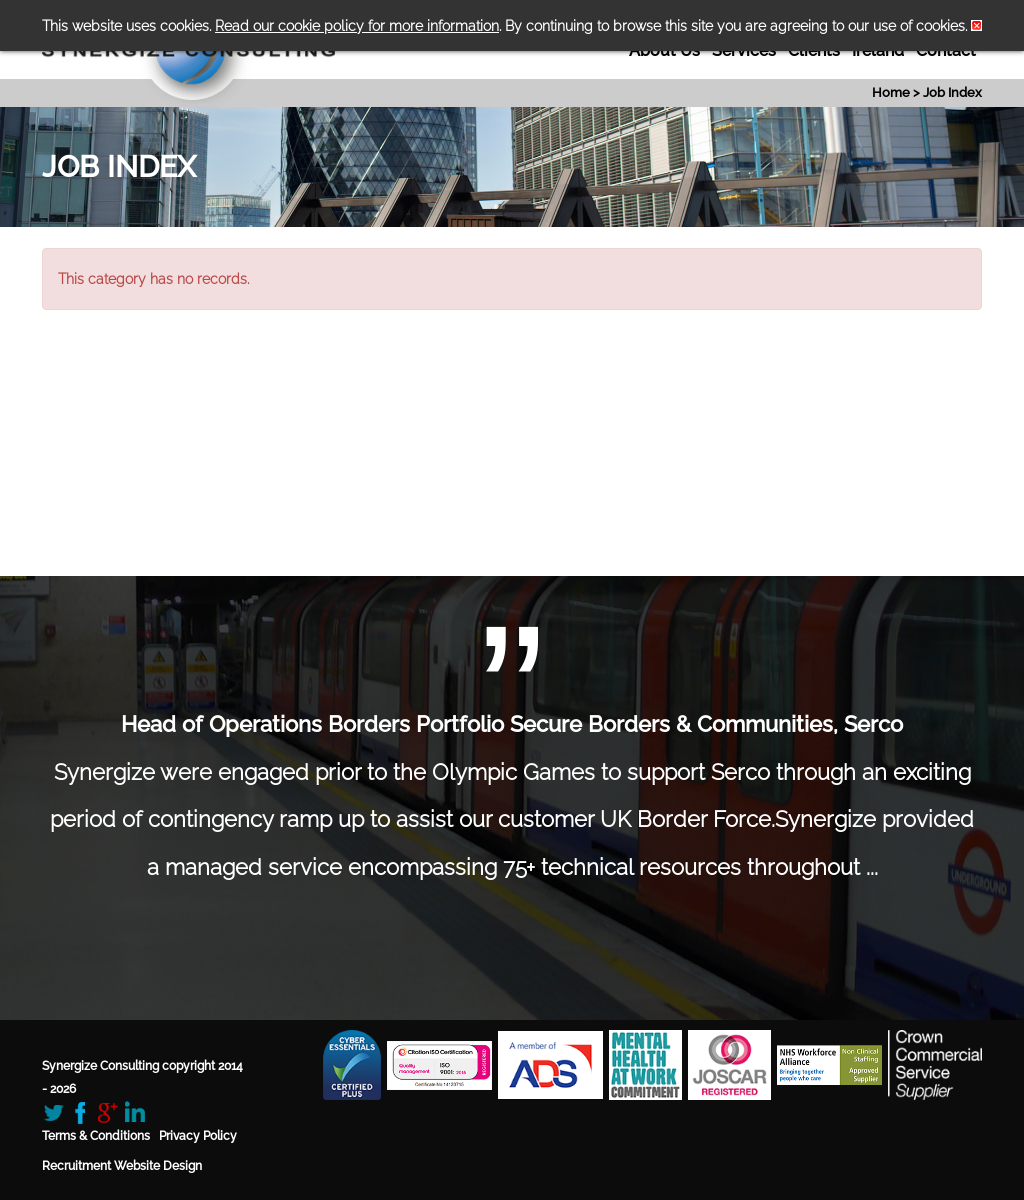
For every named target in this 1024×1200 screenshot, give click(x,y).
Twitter (53, 1112)
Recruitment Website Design (122, 1166)
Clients (814, 50)
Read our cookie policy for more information (357, 26)
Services (744, 50)
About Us (664, 50)
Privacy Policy (198, 1136)
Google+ (107, 1112)
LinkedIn (134, 1112)
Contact (946, 50)
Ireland (878, 50)
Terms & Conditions (96, 1136)
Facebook (80, 1112)
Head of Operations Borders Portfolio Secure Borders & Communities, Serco (512, 724)
